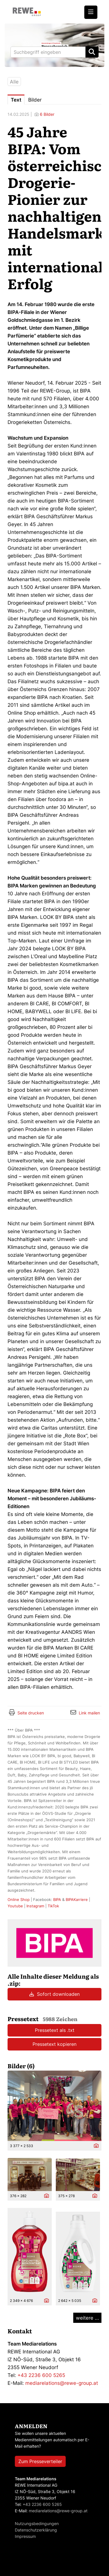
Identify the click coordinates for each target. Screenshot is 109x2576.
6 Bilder (47, 114)
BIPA (57, 1899)
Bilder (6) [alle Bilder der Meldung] (21, 2065)
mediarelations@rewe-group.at (61, 2383)
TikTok (53, 1906)
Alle (14, 82)
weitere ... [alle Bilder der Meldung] (87, 2318)
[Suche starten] (92, 52)
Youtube (15, 1906)
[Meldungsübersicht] (54, 1942)
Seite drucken (30, 1712)
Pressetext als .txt (54, 2030)
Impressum (25, 2536)
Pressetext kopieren (54, 2044)
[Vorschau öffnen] (54, 2106)
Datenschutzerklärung (36, 2529)
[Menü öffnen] (90, 12)
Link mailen (89, 1712)
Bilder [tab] (35, 100)
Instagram (35, 1906)
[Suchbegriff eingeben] (54, 52)
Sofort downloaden (54, 1994)
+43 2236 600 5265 (41, 2375)
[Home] (27, 12)
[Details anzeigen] (95, 2146)
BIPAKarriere (77, 1899)
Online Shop (19, 1899)
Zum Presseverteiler (40, 2461)
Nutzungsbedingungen (37, 2523)
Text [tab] (16, 100)
